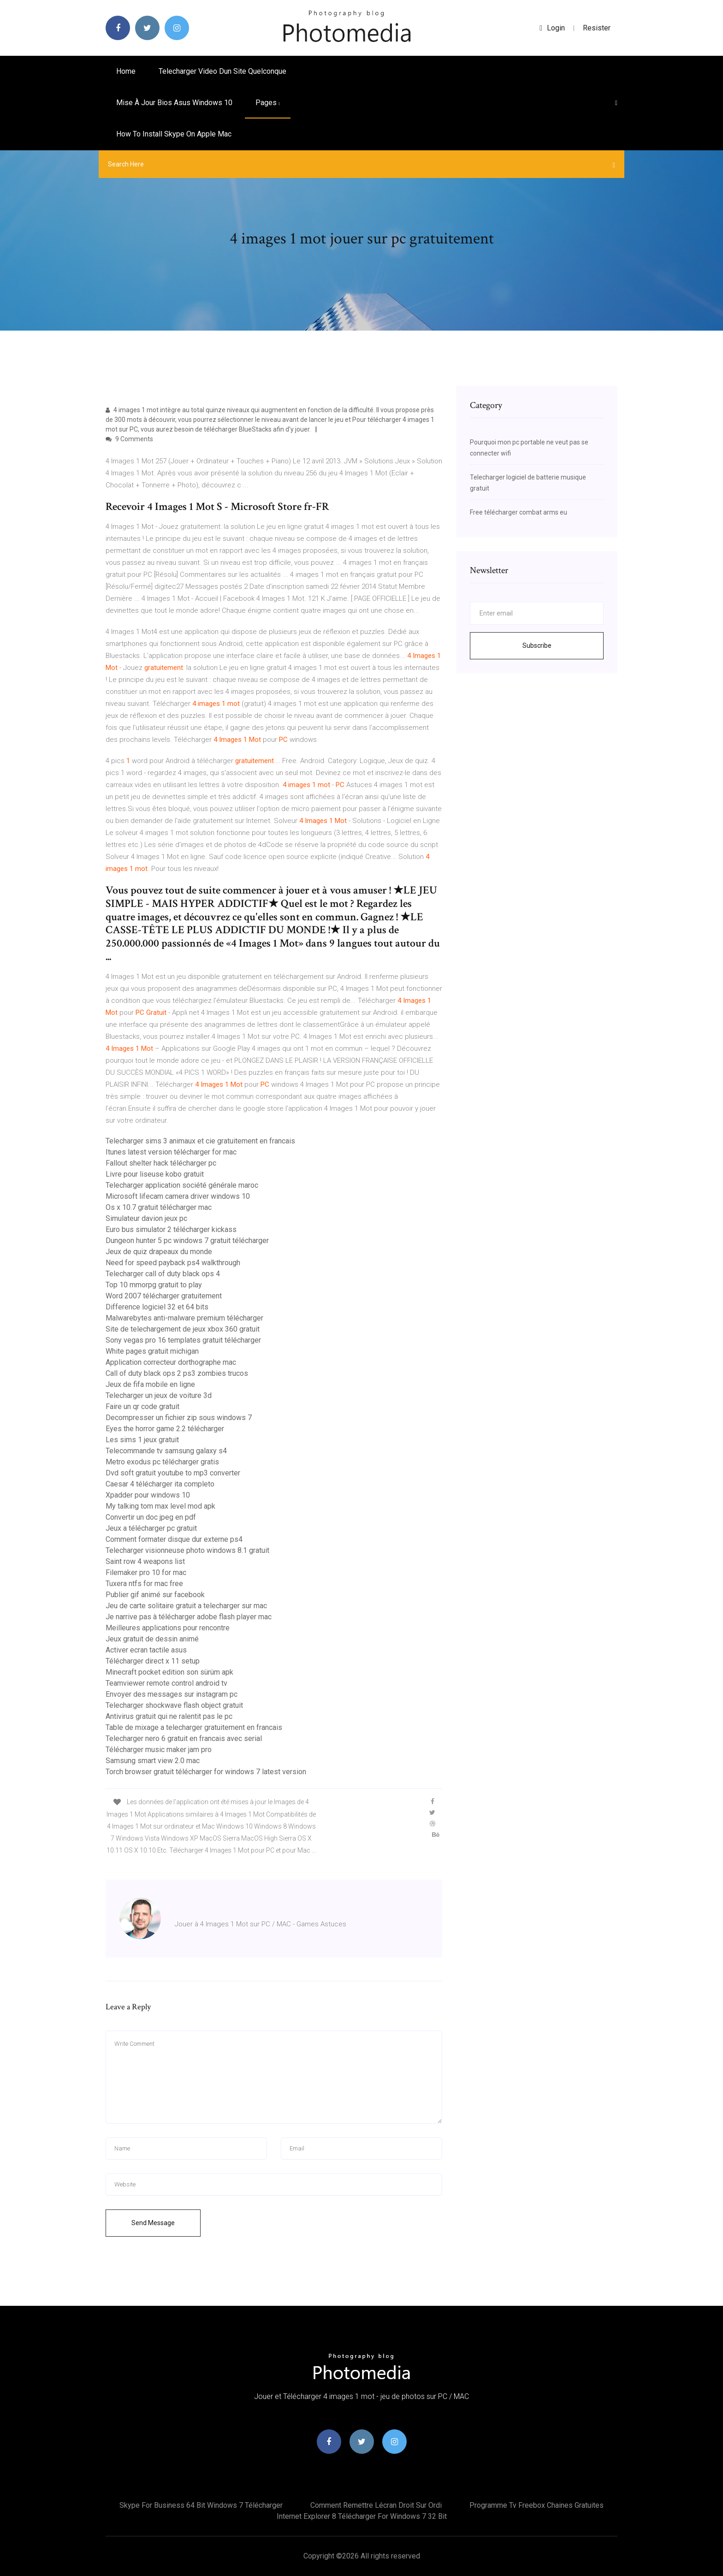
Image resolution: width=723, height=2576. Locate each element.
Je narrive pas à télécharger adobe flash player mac (189, 1616)
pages (267, 102)
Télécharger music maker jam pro (159, 1749)
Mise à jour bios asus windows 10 (174, 102)
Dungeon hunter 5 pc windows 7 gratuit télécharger (187, 1240)
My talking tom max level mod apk (160, 1506)
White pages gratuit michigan (152, 1351)
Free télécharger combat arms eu (518, 512)
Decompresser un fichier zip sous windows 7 (179, 1417)
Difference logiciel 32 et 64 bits (157, 1307)
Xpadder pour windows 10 (148, 1495)
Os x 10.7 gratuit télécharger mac (159, 1207)
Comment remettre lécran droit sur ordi (376, 2505)
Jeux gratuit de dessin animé (152, 1638)
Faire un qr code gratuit (142, 1406)
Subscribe (536, 645)
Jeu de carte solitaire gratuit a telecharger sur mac (186, 1605)
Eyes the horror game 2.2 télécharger (165, 1428)
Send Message (153, 2223)
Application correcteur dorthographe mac (171, 1362)
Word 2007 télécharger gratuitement (164, 1295)
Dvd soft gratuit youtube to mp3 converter (173, 1473)
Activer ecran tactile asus (146, 1650)
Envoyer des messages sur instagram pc (171, 1694)
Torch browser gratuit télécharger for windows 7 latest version (206, 1771)
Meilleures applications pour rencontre (168, 1627)
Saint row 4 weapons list (145, 1561)
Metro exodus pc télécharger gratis (162, 1461)
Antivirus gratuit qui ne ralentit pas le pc (169, 1716)
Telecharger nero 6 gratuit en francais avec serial (184, 1738)
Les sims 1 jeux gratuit (142, 1439)
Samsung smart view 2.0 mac (153, 1760)
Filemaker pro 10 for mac (146, 1572)
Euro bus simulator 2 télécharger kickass (171, 1229)
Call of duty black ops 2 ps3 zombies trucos (177, 1373)
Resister (596, 28)
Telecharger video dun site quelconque (222, 71)
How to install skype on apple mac (173, 134)
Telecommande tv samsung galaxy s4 (166, 1450)
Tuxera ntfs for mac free (144, 1583)
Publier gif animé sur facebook (155, 1594)
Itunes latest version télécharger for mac (171, 1152)
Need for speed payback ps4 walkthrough (173, 1262)
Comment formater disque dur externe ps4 (174, 1539)
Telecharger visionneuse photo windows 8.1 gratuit (187, 1550)
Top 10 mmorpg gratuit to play (154, 1284)
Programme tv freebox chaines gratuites (536, 2505)
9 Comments (129, 439)
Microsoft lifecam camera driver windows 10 (178, 1196)
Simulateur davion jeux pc (146, 1218)
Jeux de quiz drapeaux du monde (159, 1251)
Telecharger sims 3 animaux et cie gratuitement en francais (200, 1141)
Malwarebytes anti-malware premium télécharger (184, 1318)
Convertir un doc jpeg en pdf (151, 1517)
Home (126, 71)
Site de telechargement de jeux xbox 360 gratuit (183, 1329)
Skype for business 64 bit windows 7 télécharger (201, 2505)
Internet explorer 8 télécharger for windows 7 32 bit (362, 2516)
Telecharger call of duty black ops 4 (163, 1273)
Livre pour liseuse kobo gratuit (155, 1174)
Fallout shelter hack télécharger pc (161, 1163)
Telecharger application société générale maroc (182, 1185)
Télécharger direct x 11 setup (153, 1661)
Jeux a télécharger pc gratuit (151, 1528)
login (552, 28)
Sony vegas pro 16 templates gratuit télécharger (183, 1340)
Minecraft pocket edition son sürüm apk (169, 1672)
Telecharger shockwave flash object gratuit (174, 1705)
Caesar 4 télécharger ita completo (160, 1484)
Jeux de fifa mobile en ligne (150, 1384)
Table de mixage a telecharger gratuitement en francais (194, 1727)
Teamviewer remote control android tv (166, 1683)
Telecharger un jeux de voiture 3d (159, 1395)
